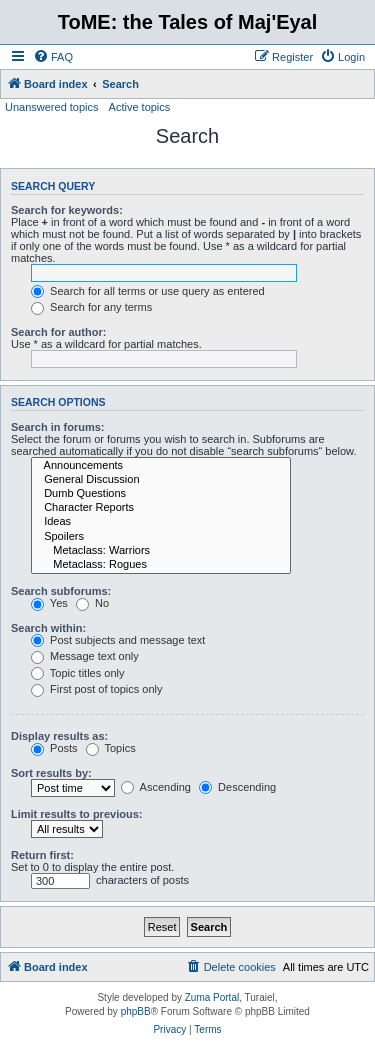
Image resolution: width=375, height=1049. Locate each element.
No (92, 603)
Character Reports (161, 508)
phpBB (136, 1011)
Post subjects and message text (118, 640)
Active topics (140, 107)
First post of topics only (97, 689)
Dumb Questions (161, 494)
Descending (237, 787)
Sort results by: (51, 773)
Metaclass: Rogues (161, 565)
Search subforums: (61, 591)
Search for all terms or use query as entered (148, 291)
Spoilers (161, 537)
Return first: (42, 855)
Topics (111, 748)
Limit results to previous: (76, 814)
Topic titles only (77, 673)
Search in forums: (58, 427)
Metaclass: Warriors (161, 551)
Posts (54, 748)
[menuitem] (53, 57)
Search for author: (58, 332)
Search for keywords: (67, 210)
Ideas (161, 522)
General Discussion (161, 480)
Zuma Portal (212, 997)
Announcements (161, 466)
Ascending (156, 787)
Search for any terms (91, 307)
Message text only (85, 656)
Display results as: (59, 736)
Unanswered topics (52, 107)
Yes (49, 603)
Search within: (48, 628)
